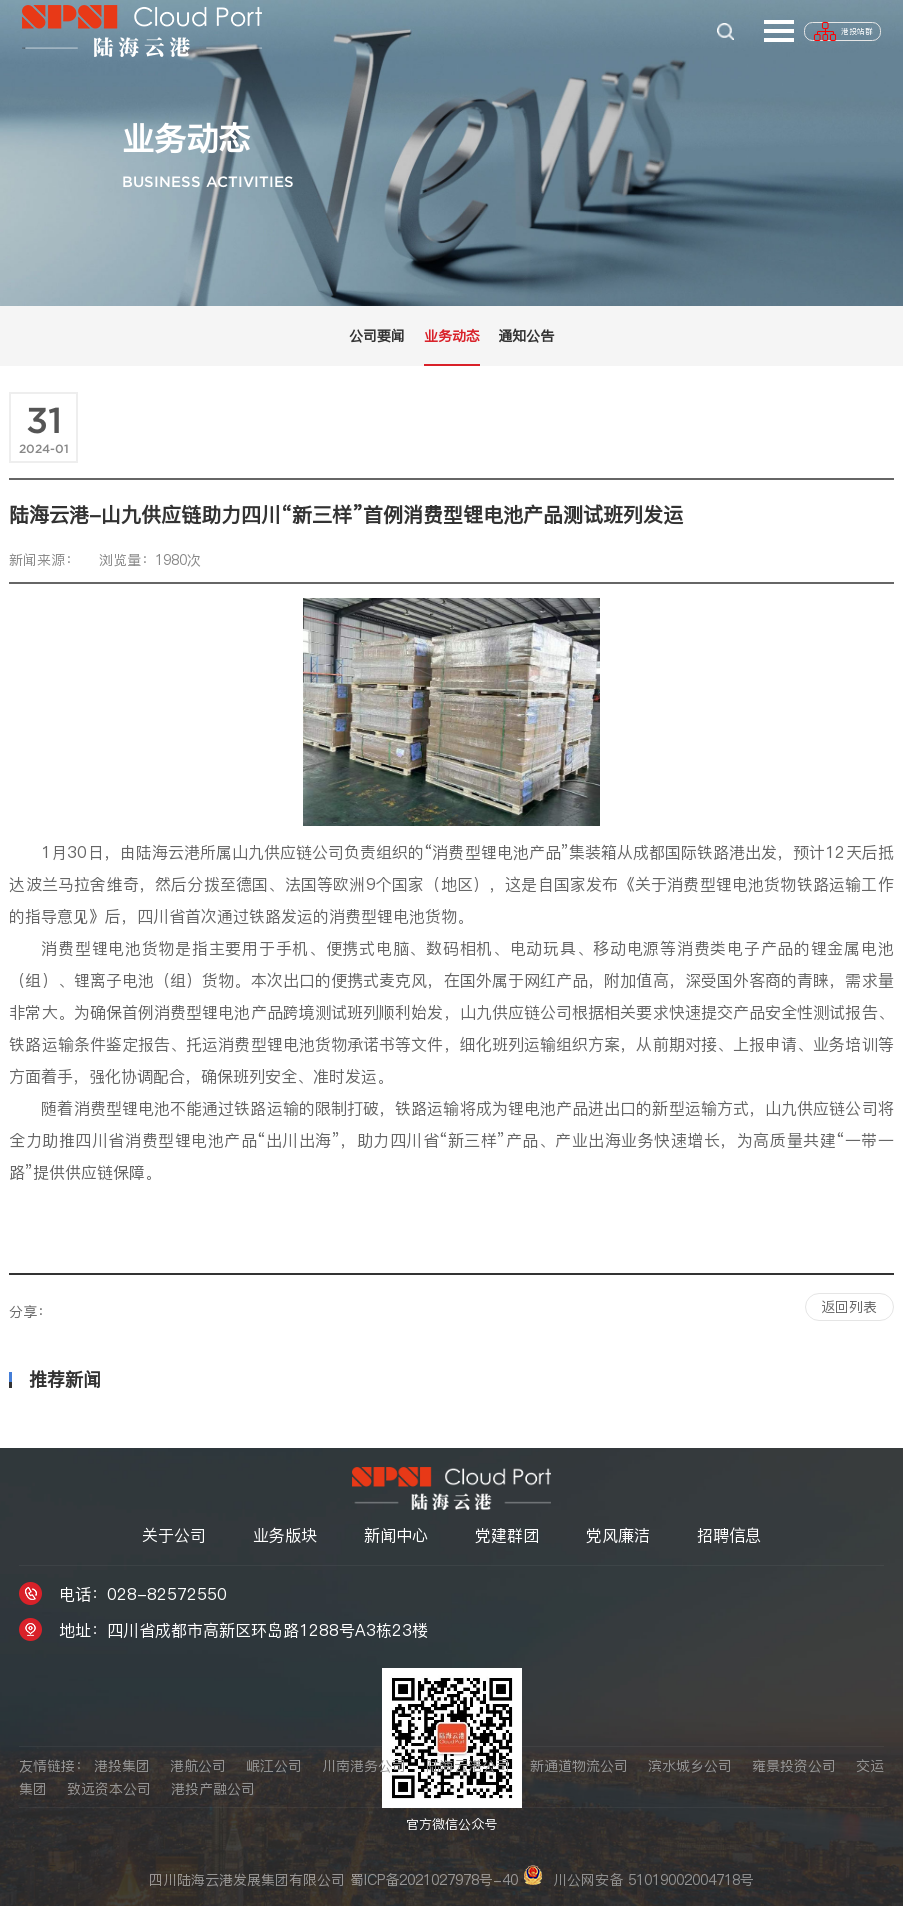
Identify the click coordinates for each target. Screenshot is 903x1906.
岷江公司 (274, 1766)
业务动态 (452, 336)
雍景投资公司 (794, 1766)
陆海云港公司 (468, 1766)
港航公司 (198, 1766)
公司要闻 (377, 336)
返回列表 (849, 1305)
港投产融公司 (213, 1787)
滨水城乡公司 (690, 1766)
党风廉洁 (618, 1533)
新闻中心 (396, 1533)
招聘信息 (729, 1533)
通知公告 (526, 336)
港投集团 (122, 1766)
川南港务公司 (364, 1766)
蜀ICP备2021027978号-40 (434, 1878)
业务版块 (285, 1533)
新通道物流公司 (579, 1766)
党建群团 (507, 1533)
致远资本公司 (109, 1787)
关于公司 (174, 1533)
